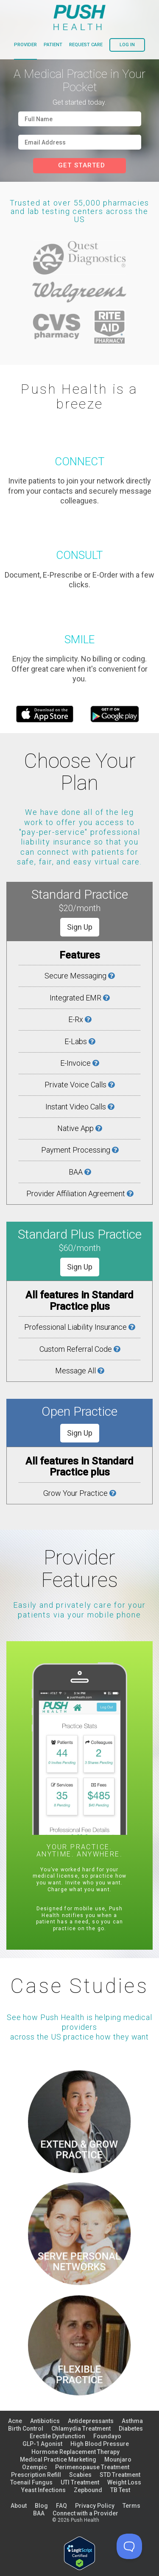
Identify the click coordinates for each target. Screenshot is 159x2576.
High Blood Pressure (99, 2443)
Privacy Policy (94, 2505)
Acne (15, 2421)
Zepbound (88, 2490)
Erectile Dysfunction (57, 2436)
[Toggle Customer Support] (129, 2546)
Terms (131, 2505)
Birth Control (25, 2428)
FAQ (61, 2505)
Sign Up (79, 927)
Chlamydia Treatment (81, 2428)
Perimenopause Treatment (92, 2467)
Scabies (80, 2474)
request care (86, 44)
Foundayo (107, 2436)
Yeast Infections (43, 2490)
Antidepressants (91, 2421)
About (19, 2505)
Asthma (132, 2421)
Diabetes (131, 2428)
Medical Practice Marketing (58, 2459)
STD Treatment (120, 2474)
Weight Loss (124, 2482)
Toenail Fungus (31, 2482)
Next (139, 1795)
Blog (41, 2505)
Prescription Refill (36, 2474)
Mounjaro (117, 2459)
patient (53, 44)
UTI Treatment (80, 2482)
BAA (39, 2513)
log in (127, 44)
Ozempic (34, 2467)
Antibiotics (45, 2421)
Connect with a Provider (85, 2513)
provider (25, 44)
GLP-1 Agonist (42, 2443)
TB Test (120, 2490)
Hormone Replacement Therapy (75, 2451)
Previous (20, 1795)
